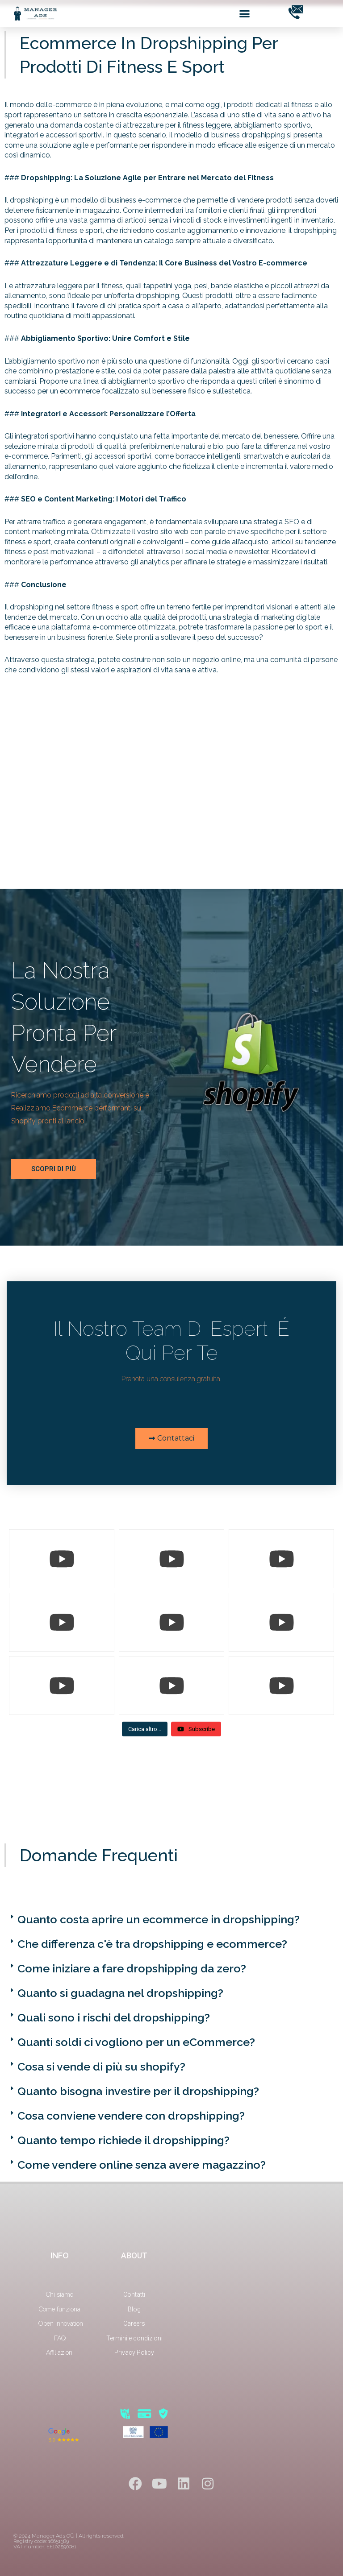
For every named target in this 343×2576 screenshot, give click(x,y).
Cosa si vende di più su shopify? (101, 2066)
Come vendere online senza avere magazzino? (141, 2164)
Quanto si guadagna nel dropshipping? (120, 1993)
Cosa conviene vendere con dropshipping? (131, 2115)
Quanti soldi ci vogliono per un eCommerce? (136, 2042)
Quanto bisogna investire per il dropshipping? (138, 2091)
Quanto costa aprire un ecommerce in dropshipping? (158, 1919)
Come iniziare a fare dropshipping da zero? (131, 1968)
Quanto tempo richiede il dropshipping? (123, 2140)
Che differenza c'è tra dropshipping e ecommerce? (152, 1944)
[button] (244, 13)
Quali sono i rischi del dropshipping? (113, 2017)
